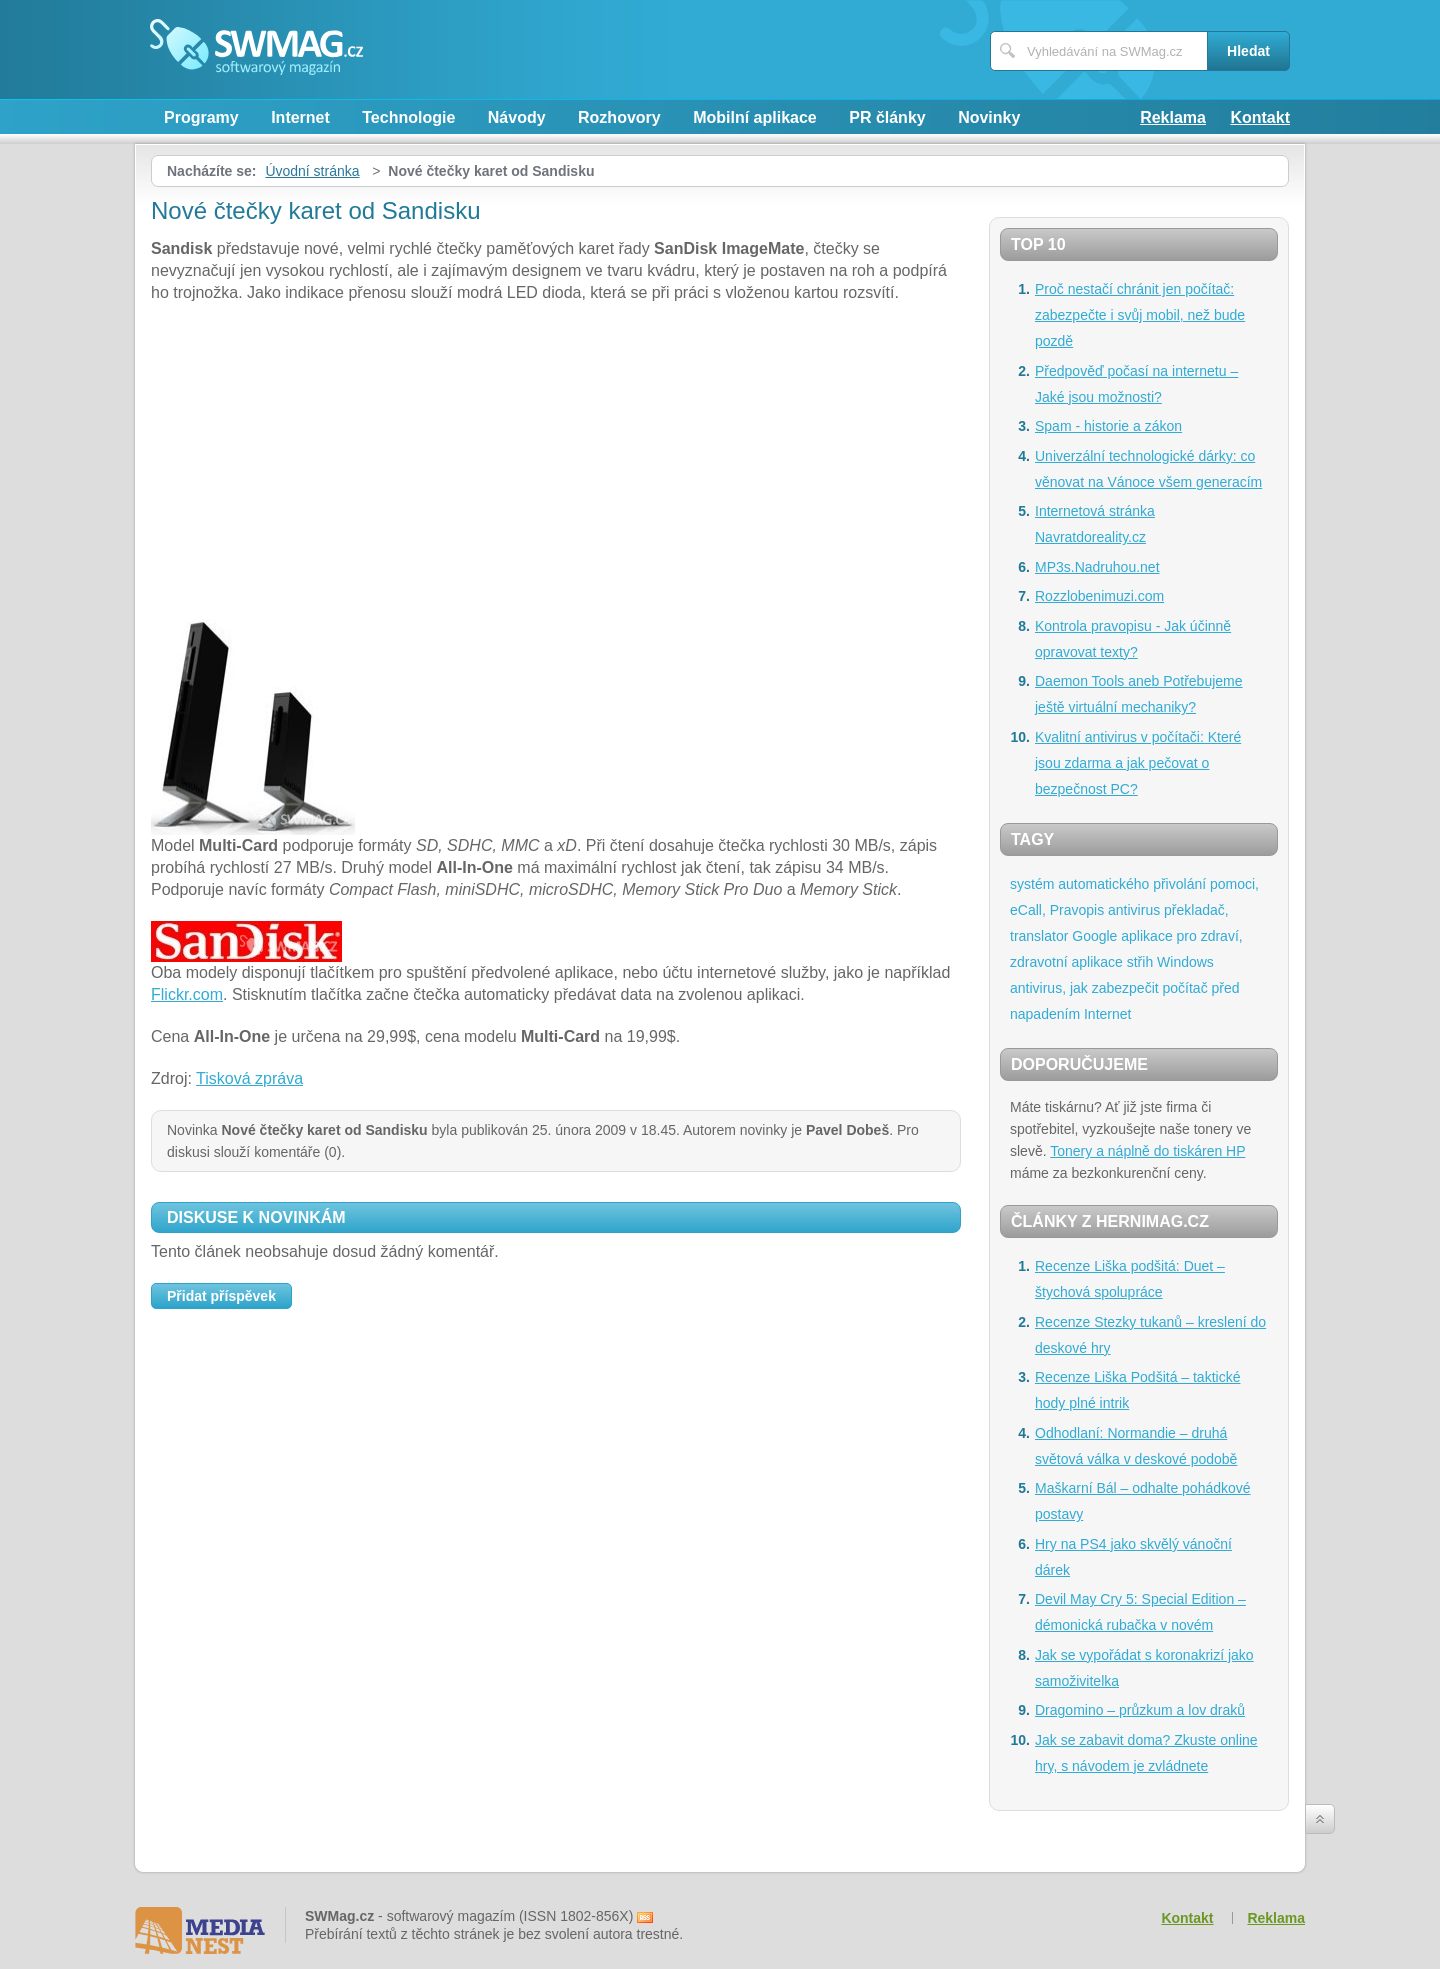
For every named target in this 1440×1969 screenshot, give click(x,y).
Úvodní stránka (312, 171)
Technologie (408, 117)
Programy (201, 117)
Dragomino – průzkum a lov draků (1140, 1710)
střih (1140, 962)
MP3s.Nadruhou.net (1097, 567)
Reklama (1173, 117)
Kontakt (1260, 117)
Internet (300, 117)
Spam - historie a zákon (1108, 426)
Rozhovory (619, 117)
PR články (887, 117)
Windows (1185, 962)
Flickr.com (187, 994)
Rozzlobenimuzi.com (1099, 596)
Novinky (989, 117)
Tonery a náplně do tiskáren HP (1147, 1151)
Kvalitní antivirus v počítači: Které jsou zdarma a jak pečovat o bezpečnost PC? (1138, 763)
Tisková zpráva (249, 1078)
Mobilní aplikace (755, 117)
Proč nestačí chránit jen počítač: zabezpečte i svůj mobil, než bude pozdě (1140, 315)
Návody (517, 117)
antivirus (1134, 910)
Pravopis (1077, 910)
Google (1094, 936)
